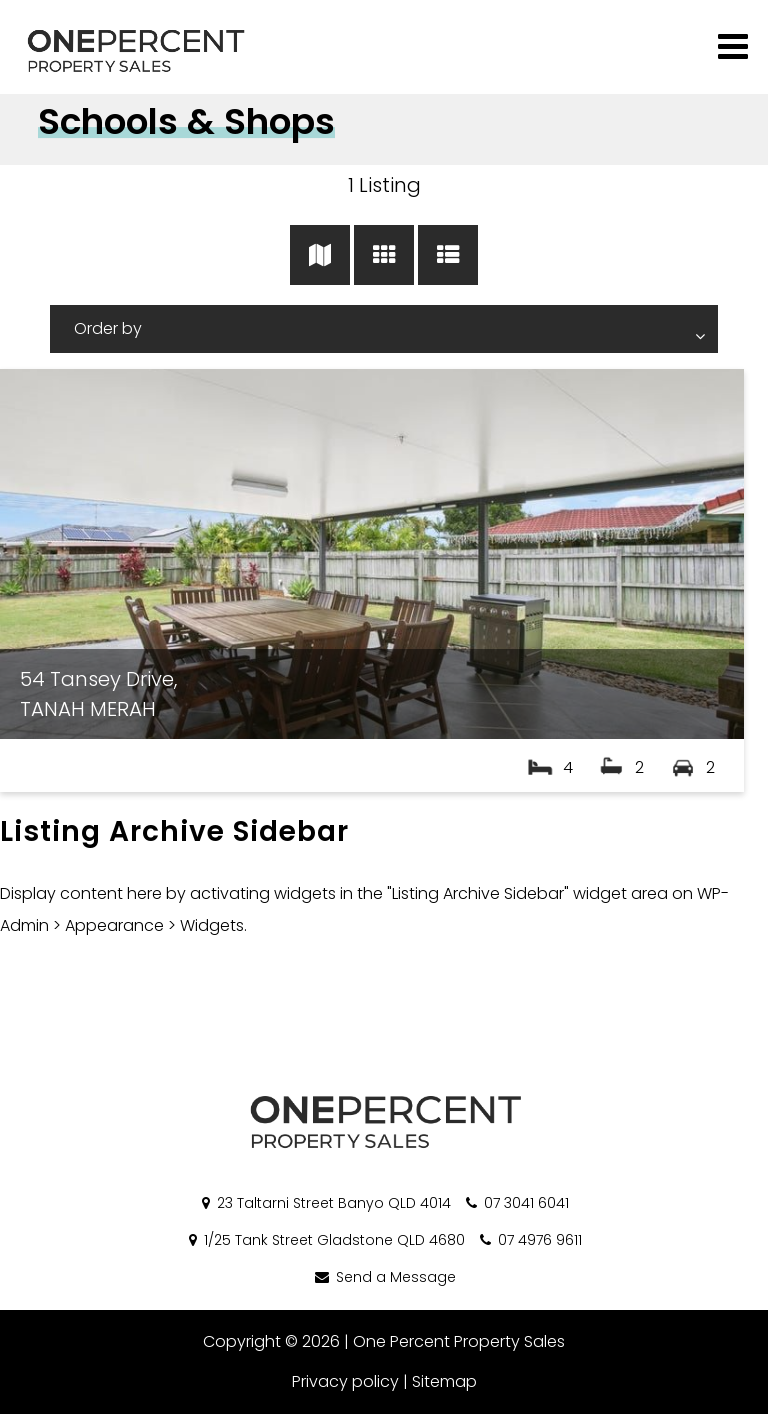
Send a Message (384, 1277)
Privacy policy (345, 1381)
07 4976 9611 (529, 1240)
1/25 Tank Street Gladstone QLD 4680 (325, 1240)
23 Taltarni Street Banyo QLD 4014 (325, 1203)
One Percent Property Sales (459, 1341)
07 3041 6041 (516, 1203)
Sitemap (444, 1381)
